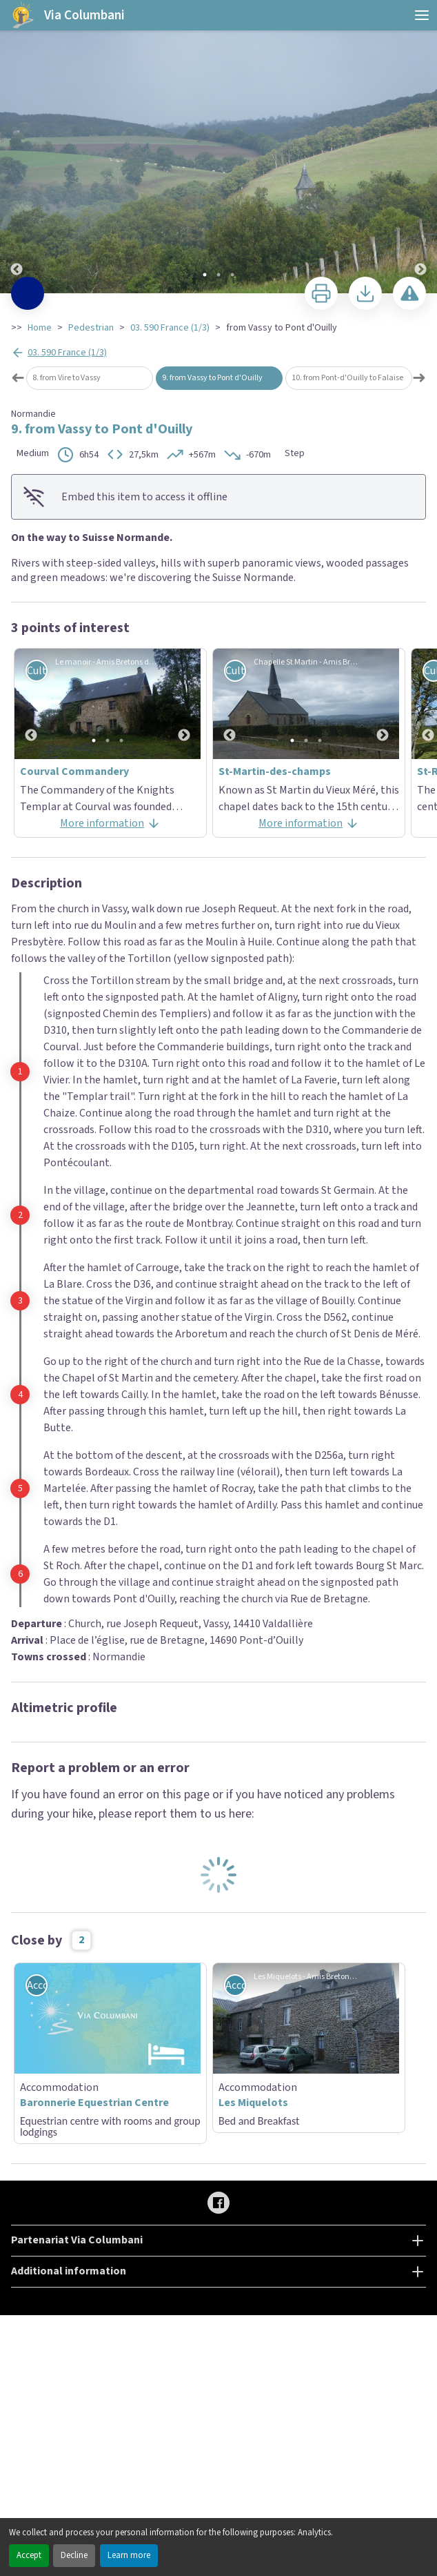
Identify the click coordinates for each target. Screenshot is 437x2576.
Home (40, 328)
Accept (29, 2555)
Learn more (129, 2555)
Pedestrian (91, 328)
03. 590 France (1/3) (170, 328)
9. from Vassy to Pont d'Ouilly (212, 378)
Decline (74, 2555)
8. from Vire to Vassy (66, 378)
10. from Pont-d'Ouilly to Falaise (347, 378)
